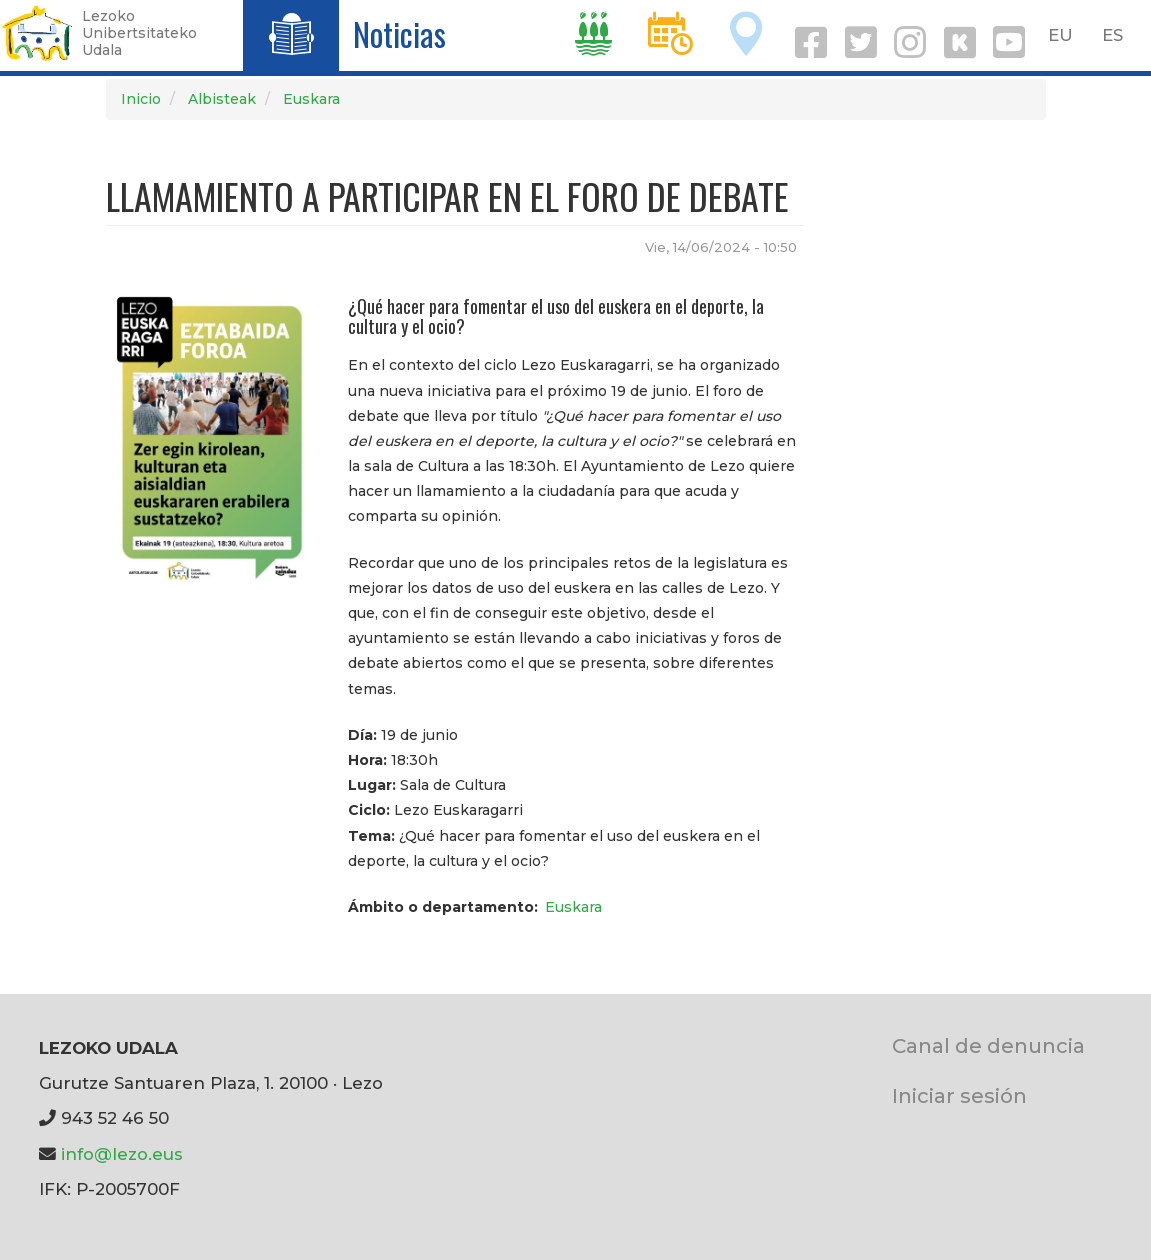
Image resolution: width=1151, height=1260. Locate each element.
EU (1060, 35)
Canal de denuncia (988, 1045)
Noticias (399, 33)
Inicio (141, 99)
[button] (212, 435)
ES (1112, 35)
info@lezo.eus (122, 1154)
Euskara (311, 99)
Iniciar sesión (959, 1095)
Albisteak (222, 99)
